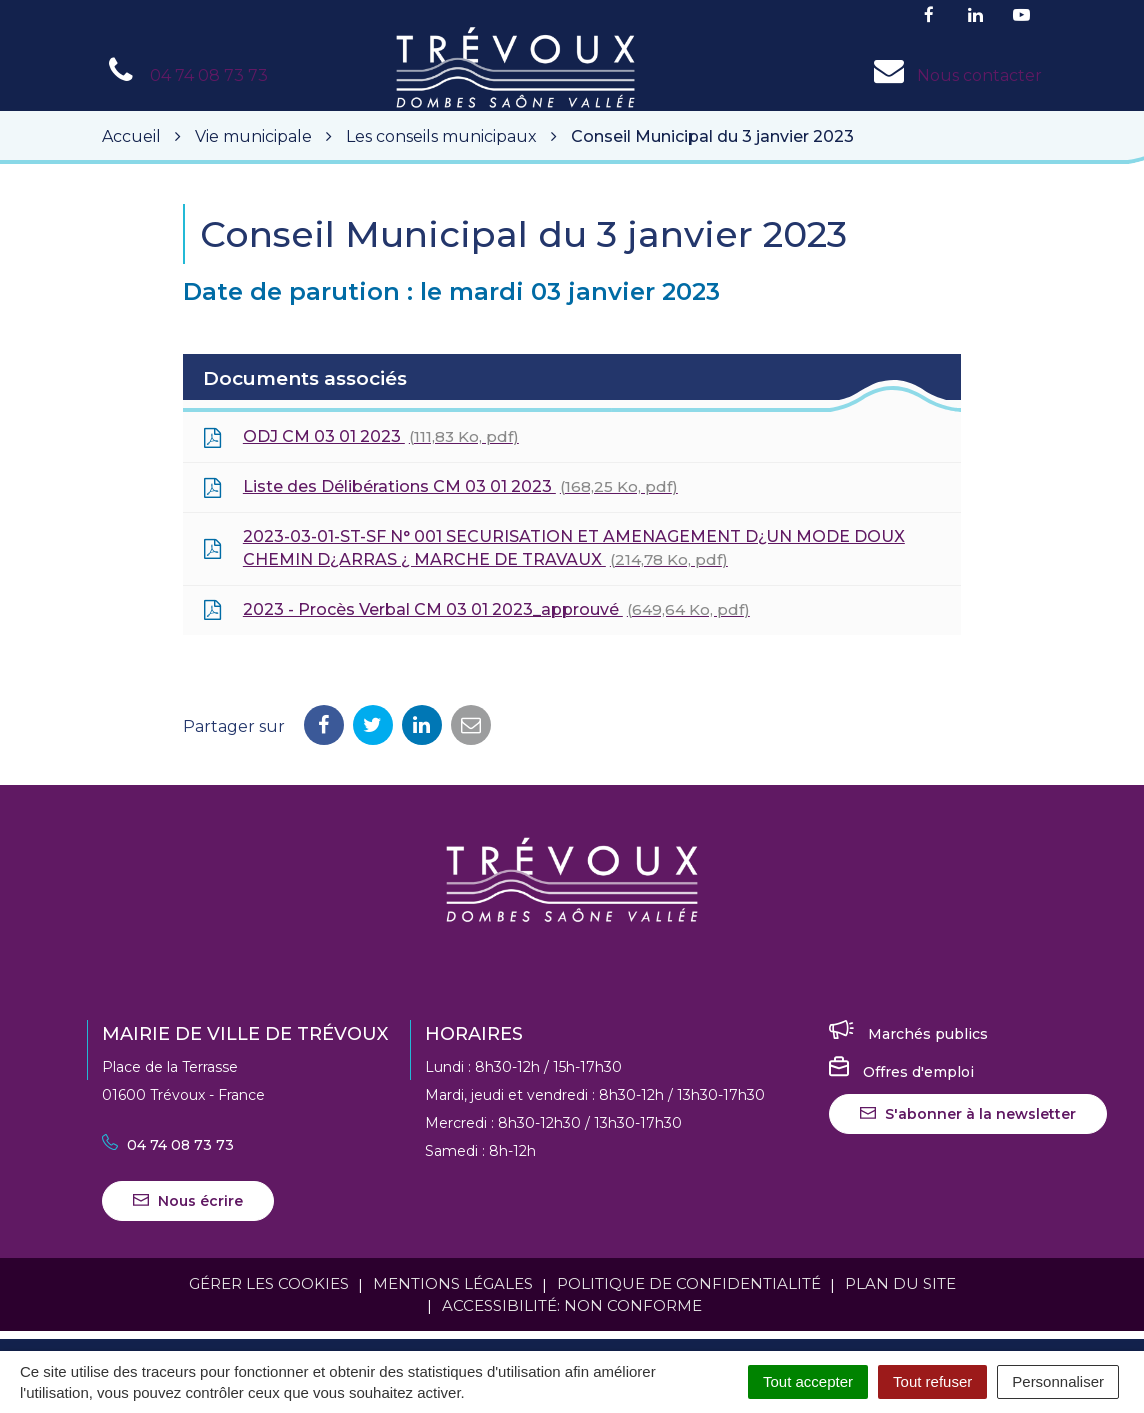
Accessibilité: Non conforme (572, 1305)
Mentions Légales (453, 1283)
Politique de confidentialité (689, 1283)
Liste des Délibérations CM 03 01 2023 (440, 487)
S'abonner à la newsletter (968, 1114)
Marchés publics (908, 1034)
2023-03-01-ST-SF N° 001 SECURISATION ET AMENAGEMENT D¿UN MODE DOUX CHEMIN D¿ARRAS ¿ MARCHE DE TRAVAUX (554, 548)
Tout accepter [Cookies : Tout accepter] (808, 1381)
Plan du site (900, 1283)
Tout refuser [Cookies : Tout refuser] (932, 1381)
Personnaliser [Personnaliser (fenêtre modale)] (1058, 1381)
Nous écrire (188, 1201)
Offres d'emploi (901, 1072)
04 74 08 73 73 (168, 1145)
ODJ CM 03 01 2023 (361, 437)
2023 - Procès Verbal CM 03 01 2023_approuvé (476, 610)
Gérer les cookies (269, 1283)
